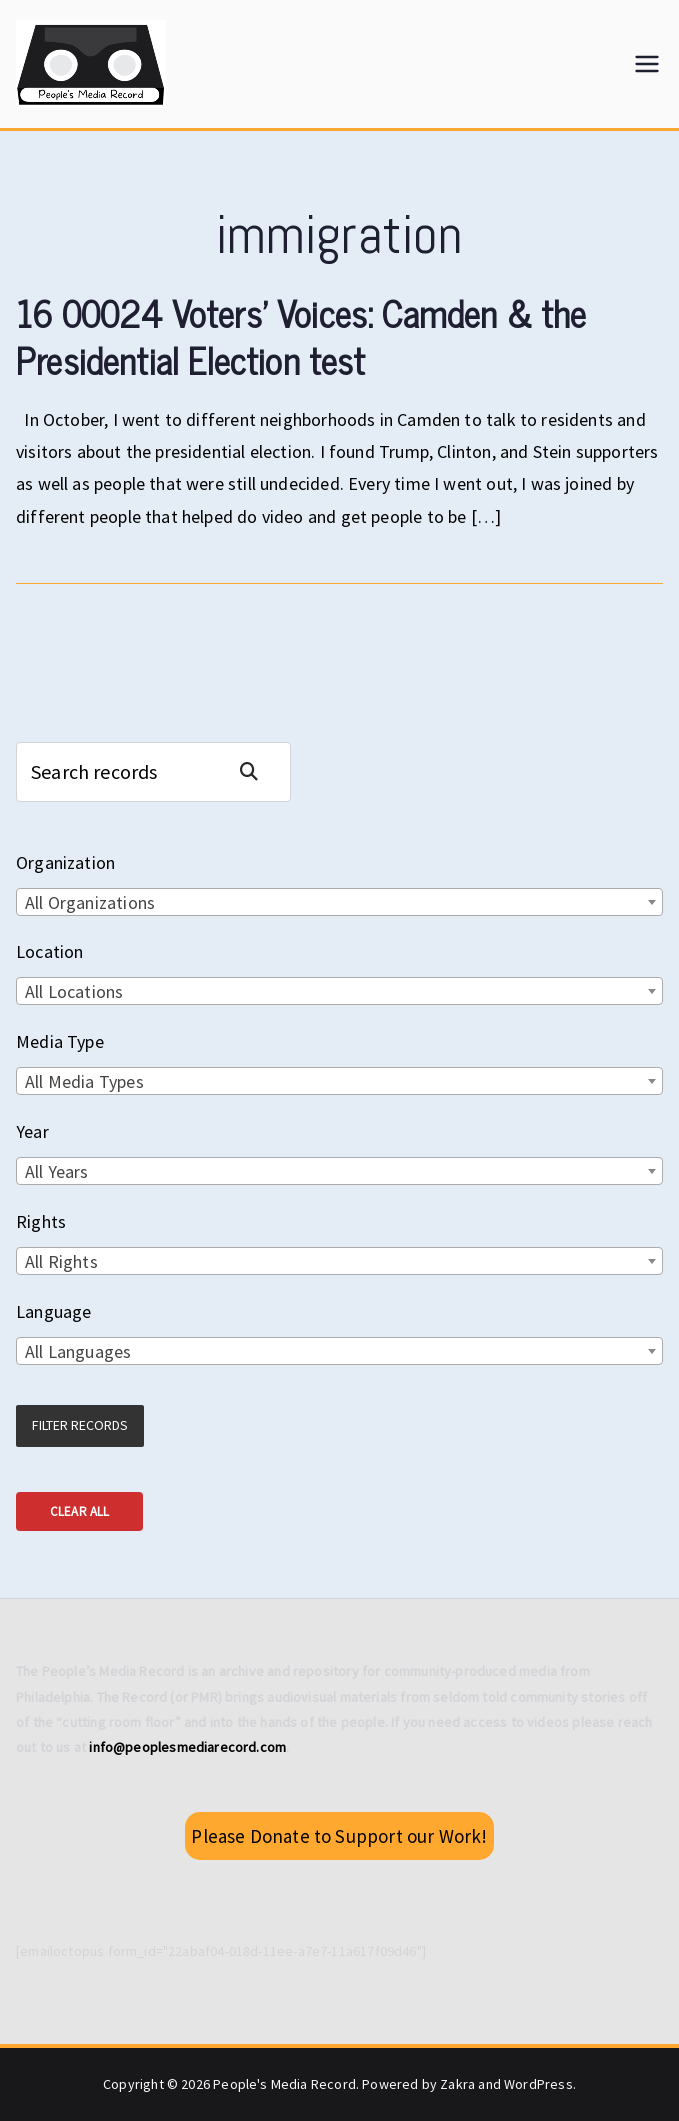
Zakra (457, 2084)
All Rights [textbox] (61, 1261)
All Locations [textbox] (74, 991)
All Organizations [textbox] (90, 902)
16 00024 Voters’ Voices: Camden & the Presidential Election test (301, 336)
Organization (65, 862)
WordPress (538, 2084)
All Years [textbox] (57, 1171)
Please (339, 1836)
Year (32, 1131)
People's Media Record (284, 2084)
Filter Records (80, 1425)
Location (49, 951)
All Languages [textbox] (78, 1351)
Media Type (60, 1041)
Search (257, 771)
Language (53, 1311)
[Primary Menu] (647, 64)
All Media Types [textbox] (84, 1081)
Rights (41, 1221)
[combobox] (339, 902)
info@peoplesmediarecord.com (187, 1747)
